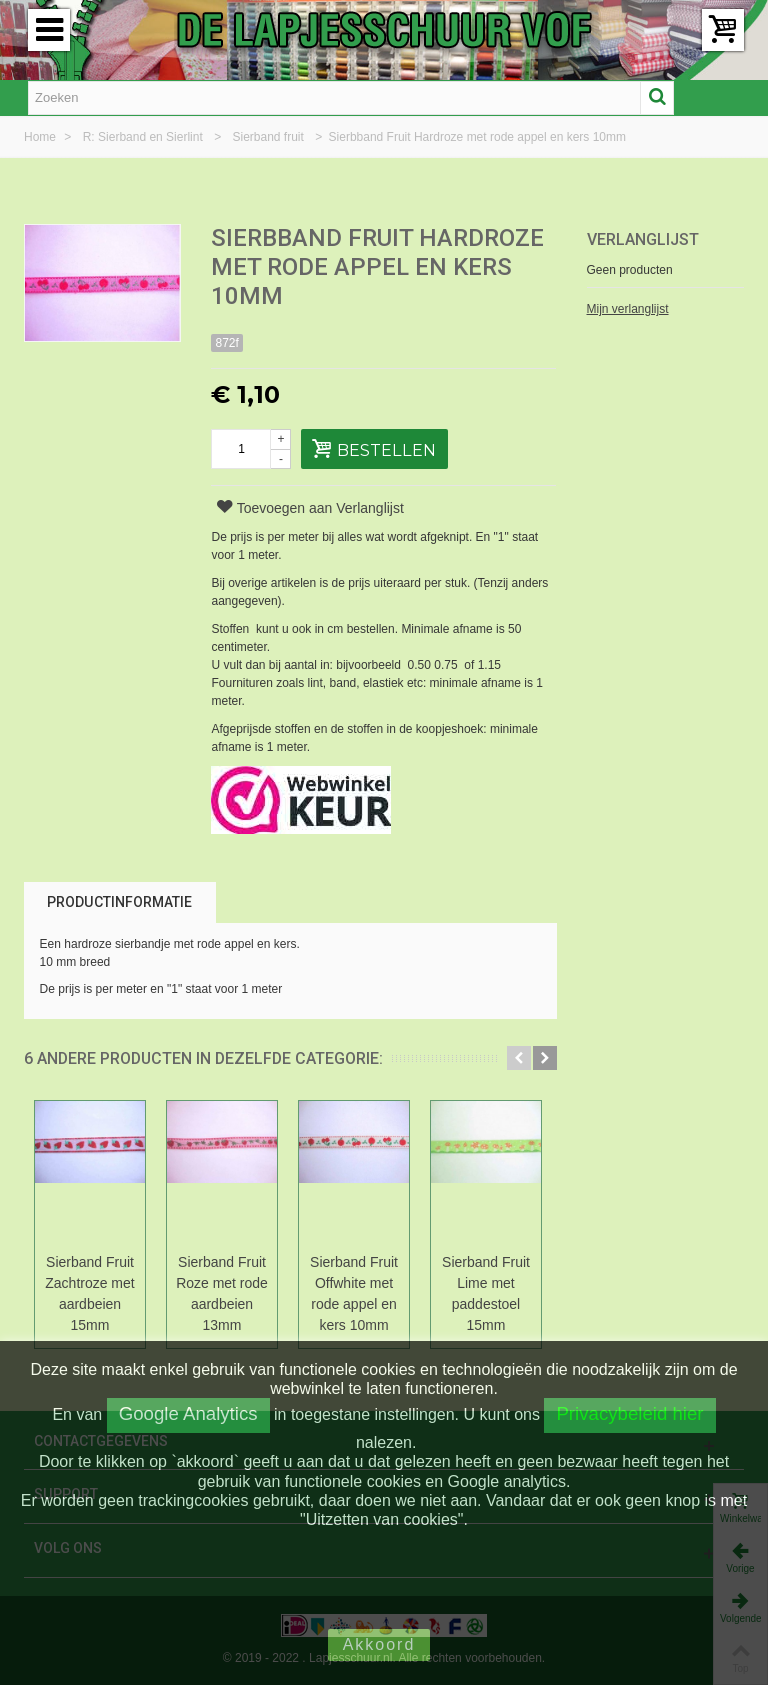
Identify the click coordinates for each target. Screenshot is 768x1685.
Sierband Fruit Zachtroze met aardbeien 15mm (89, 1293)
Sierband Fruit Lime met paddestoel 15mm (486, 1293)
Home (41, 137)
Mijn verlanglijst (628, 309)
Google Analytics (188, 1413)
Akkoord (379, 1644)
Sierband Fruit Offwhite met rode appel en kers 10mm (354, 1293)
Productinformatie (119, 902)
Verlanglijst (643, 239)
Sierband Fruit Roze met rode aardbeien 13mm (222, 1293)
